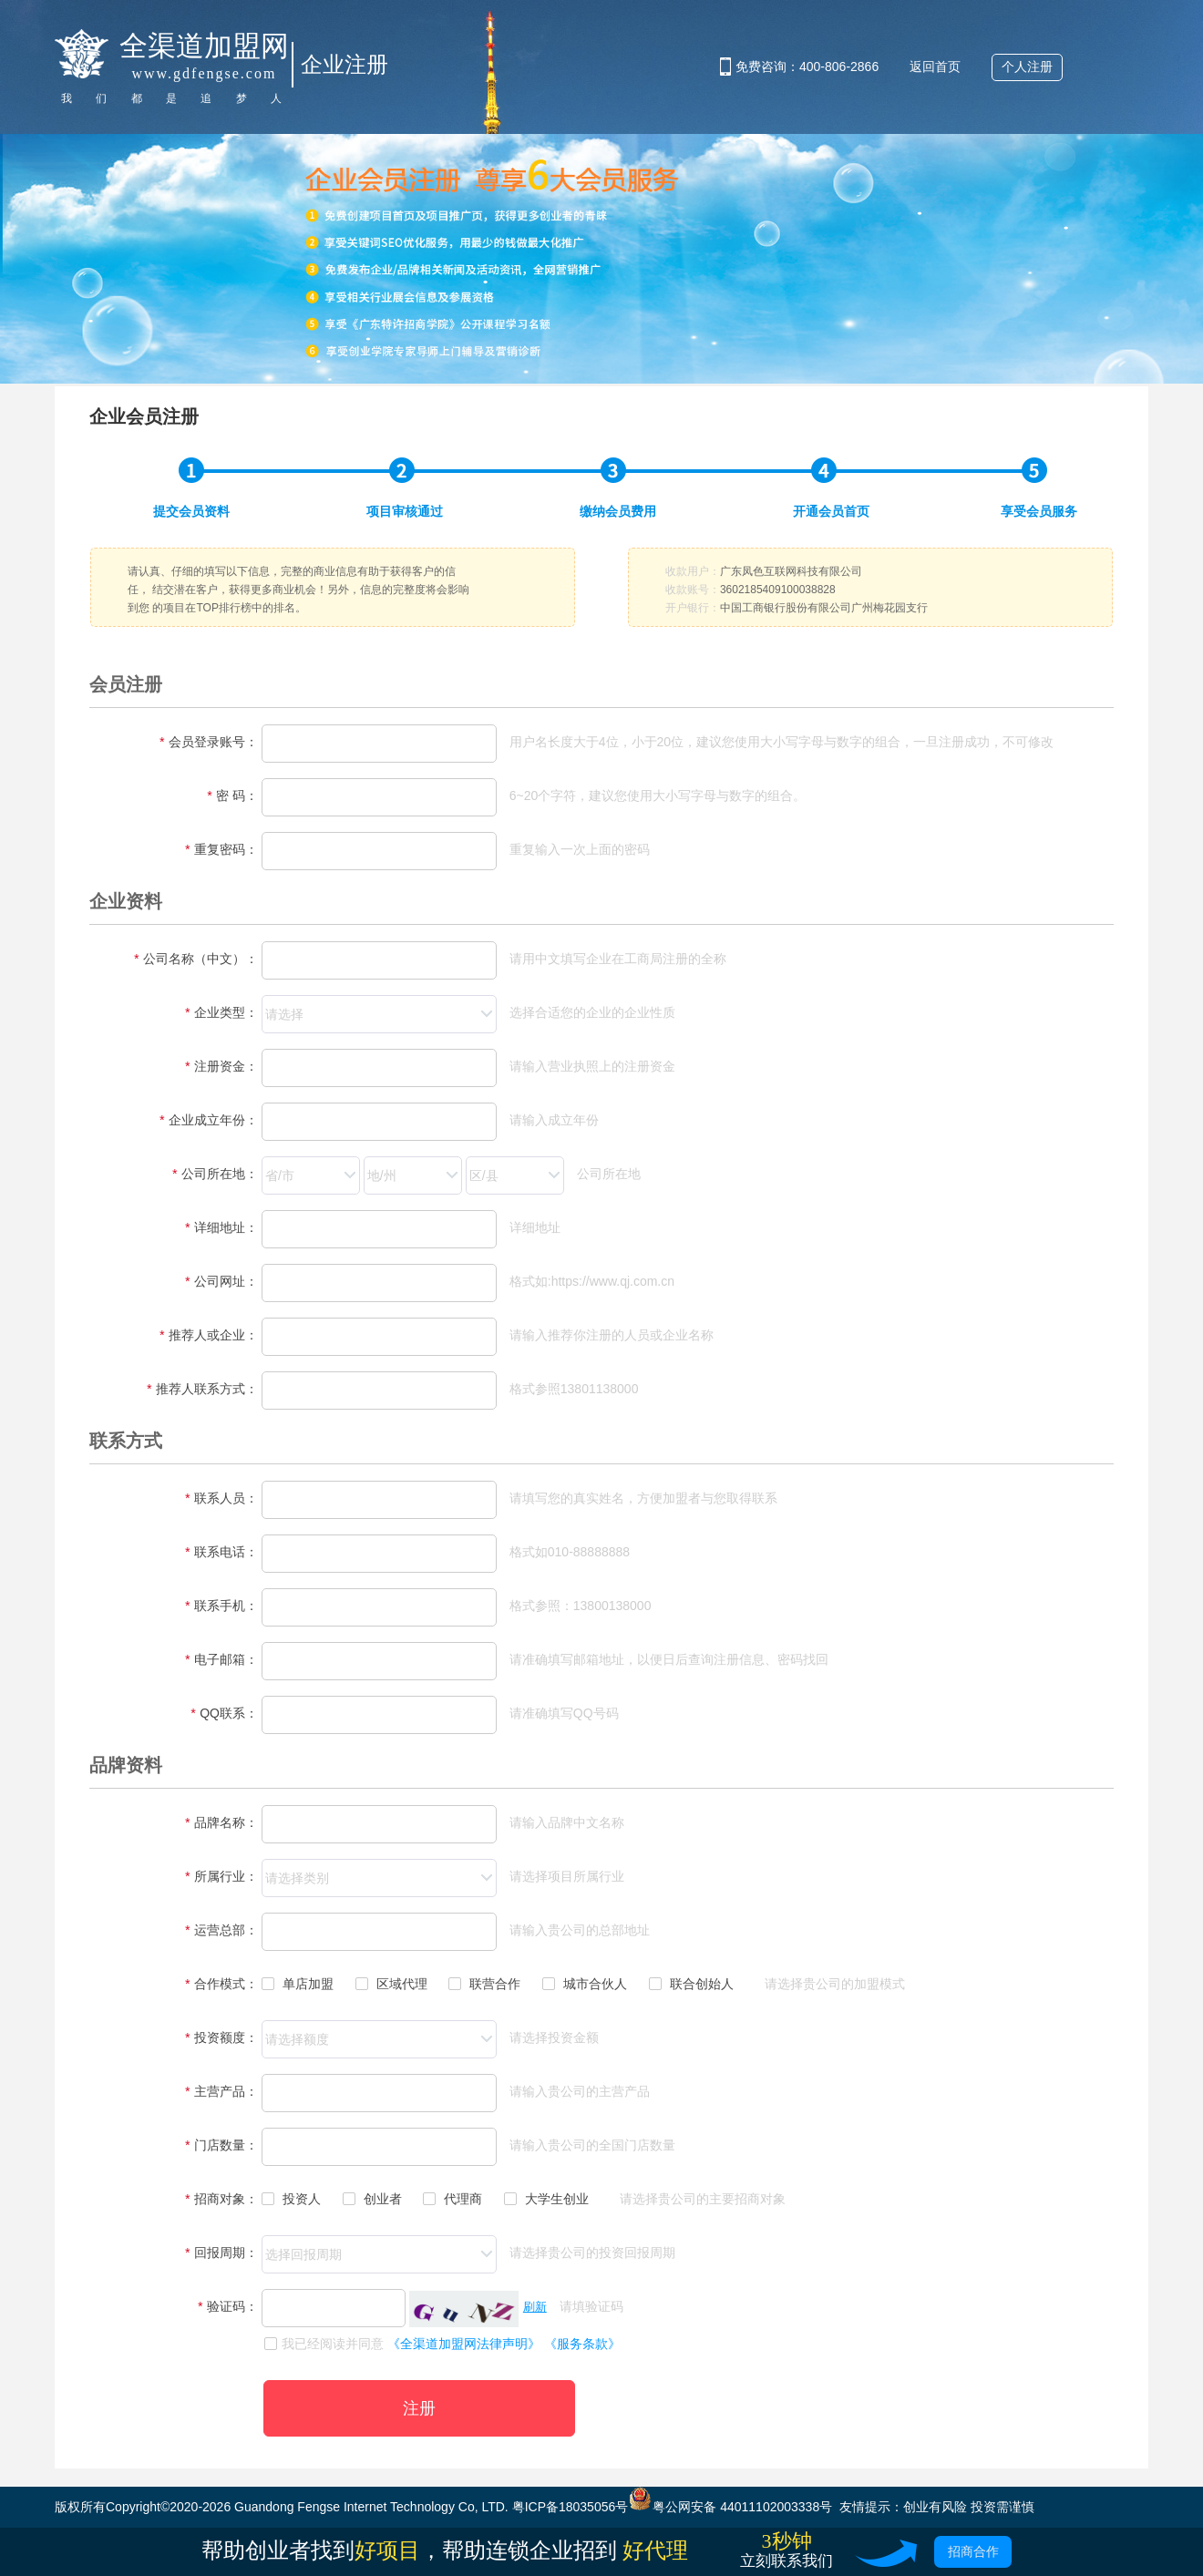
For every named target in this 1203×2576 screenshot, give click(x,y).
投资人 (291, 2198)
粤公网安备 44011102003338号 (730, 2506)
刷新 (535, 2307)
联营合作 (484, 1983)
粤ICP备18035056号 (570, 2506)
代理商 (452, 2198)
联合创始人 (691, 1983)
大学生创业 (546, 2198)
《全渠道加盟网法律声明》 (463, 2343)
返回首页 (935, 66)
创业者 (372, 2198)
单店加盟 (298, 1983)
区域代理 (391, 1983)
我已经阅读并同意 (324, 2343)
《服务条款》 (582, 2343)
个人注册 (1027, 66)
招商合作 (973, 2551)
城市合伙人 (584, 1983)
